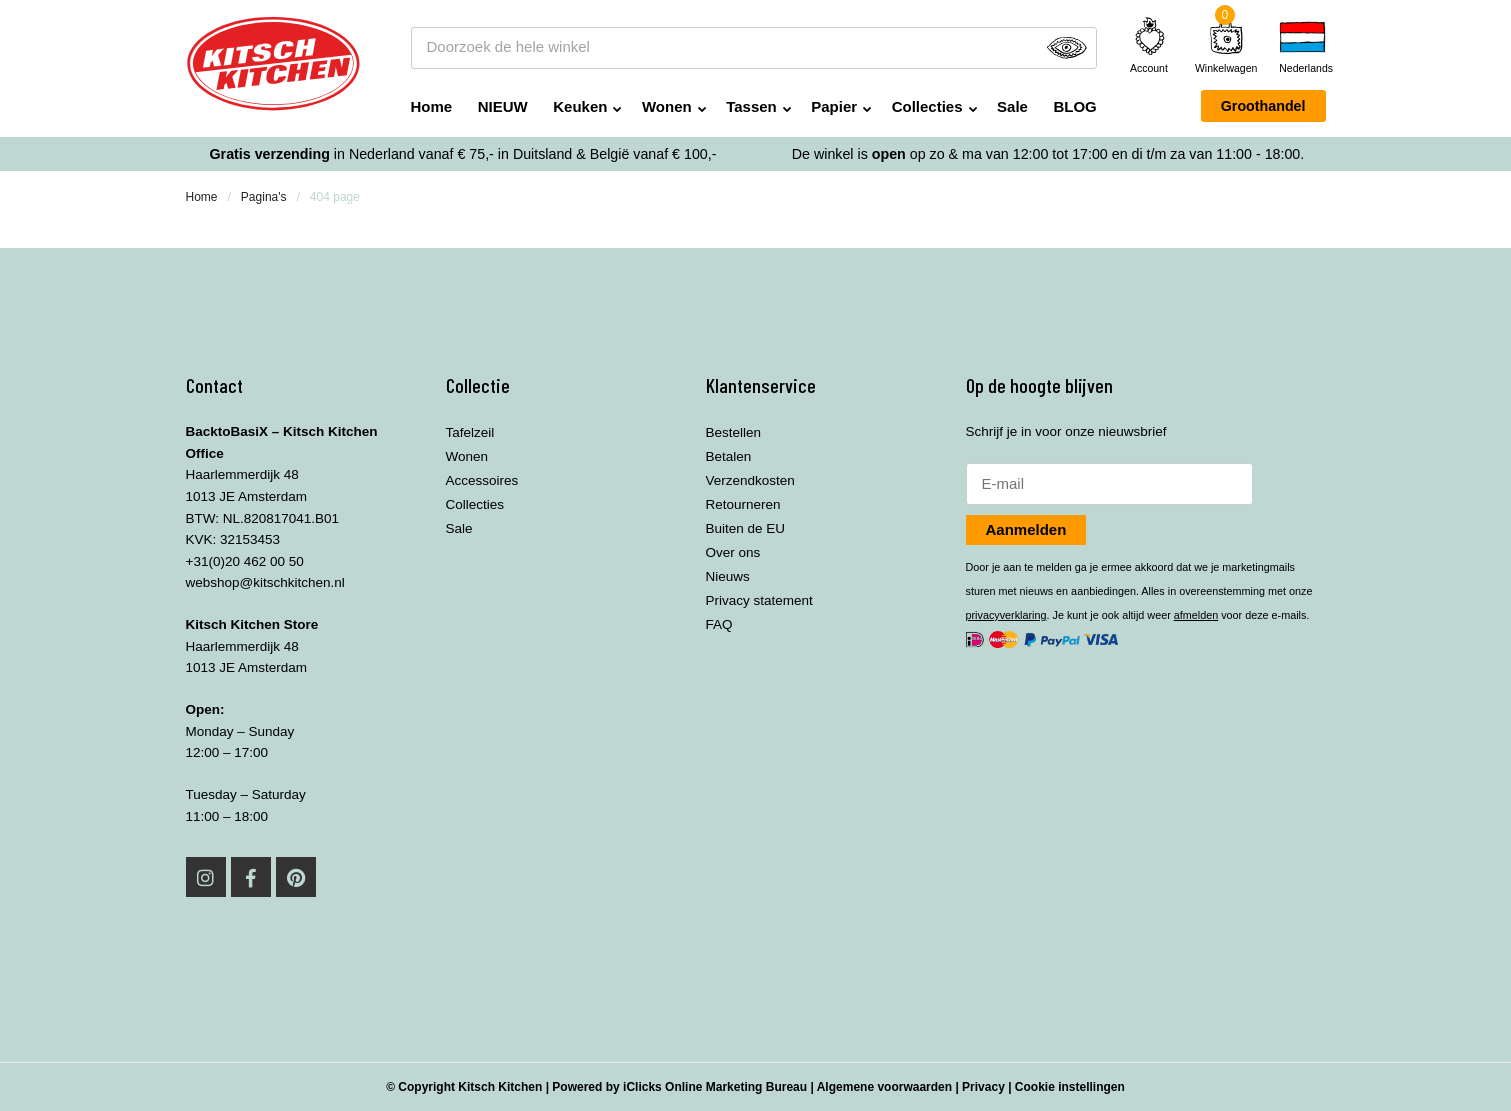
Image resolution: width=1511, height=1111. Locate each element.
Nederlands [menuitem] (1302, 68)
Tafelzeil (470, 432)
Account (1150, 45)
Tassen (751, 106)
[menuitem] (1302, 47)
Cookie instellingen (1070, 1087)
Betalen (729, 456)
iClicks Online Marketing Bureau (715, 1087)
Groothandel (1263, 106)
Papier (834, 106)
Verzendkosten (750, 480)
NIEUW (503, 106)
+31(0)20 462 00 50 (245, 561)
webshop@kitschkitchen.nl (265, 582)
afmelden (1196, 615)
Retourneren (743, 504)
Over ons (733, 552)
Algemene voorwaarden (884, 1087)
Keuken (580, 106)
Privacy (983, 1087)
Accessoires (482, 480)
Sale (1012, 106)
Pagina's (264, 197)
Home (432, 106)
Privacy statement (759, 600)
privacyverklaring (1006, 615)
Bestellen (734, 432)
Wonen (667, 106)
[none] (1302, 47)
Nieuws (728, 576)
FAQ (719, 624)
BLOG (1074, 106)
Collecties (927, 106)
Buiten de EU (746, 528)
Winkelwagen (1226, 68)
